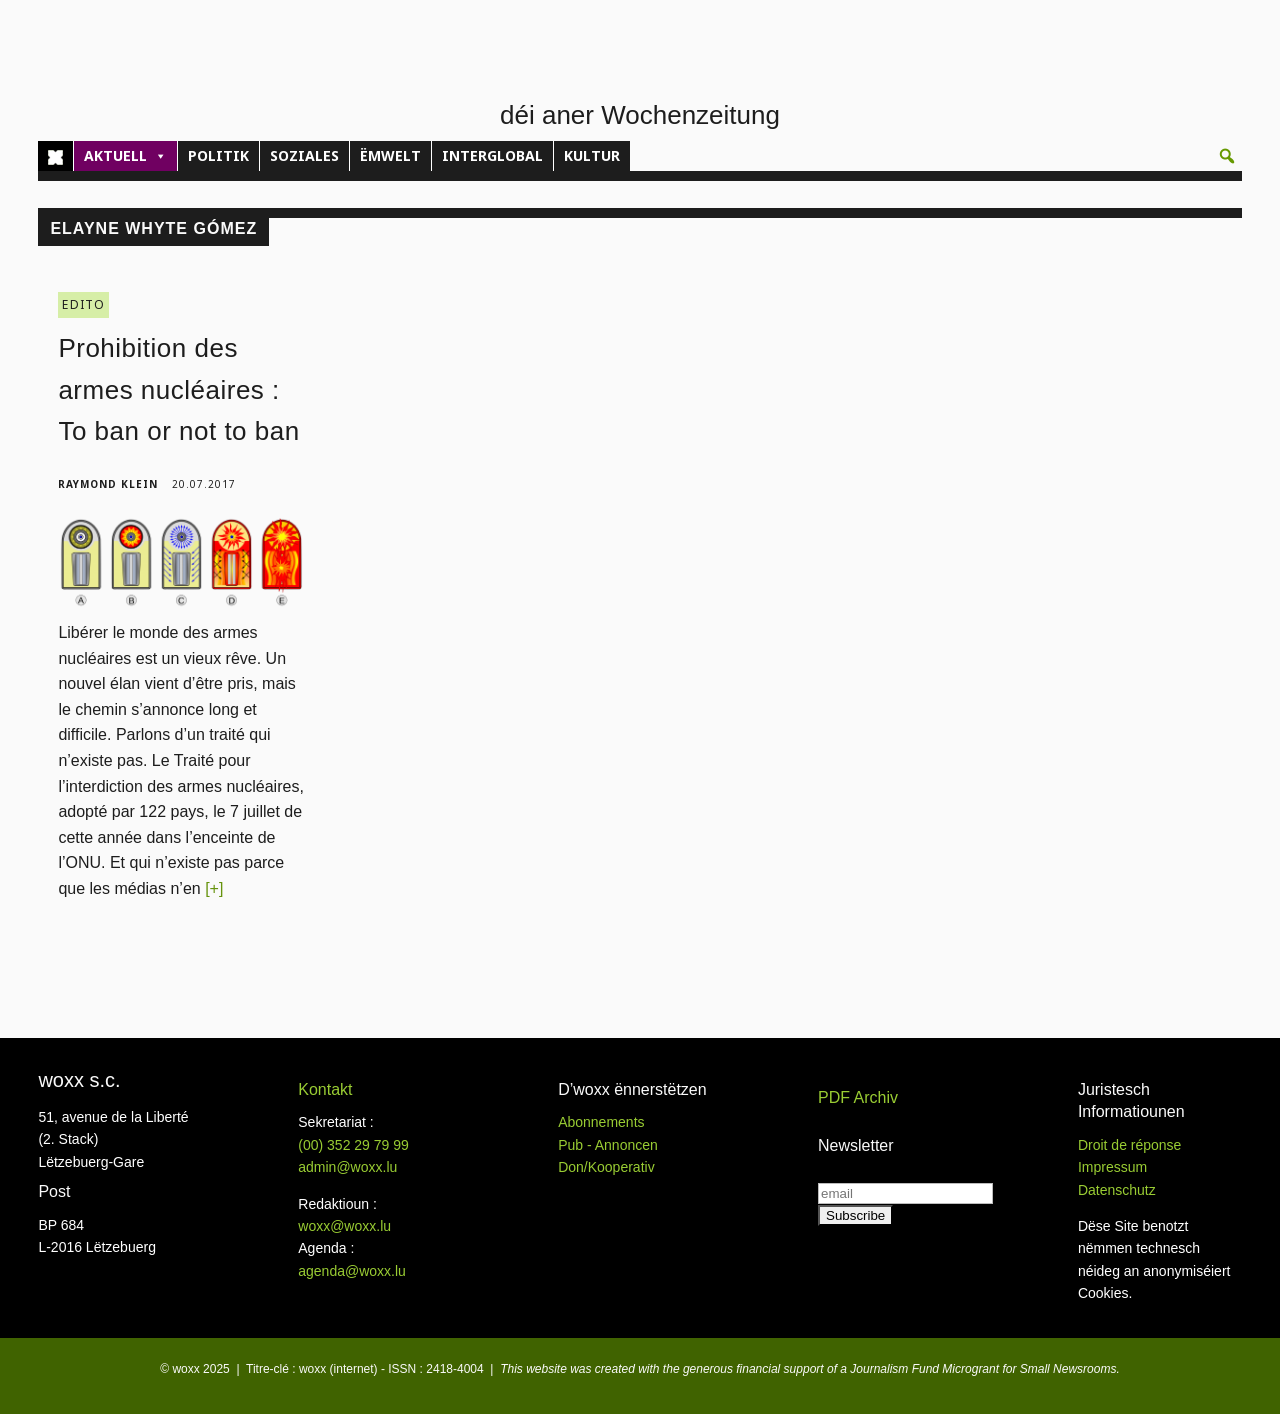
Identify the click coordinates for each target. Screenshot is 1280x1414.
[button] (1227, 156)
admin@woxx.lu (347, 1167)
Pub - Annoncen (608, 1145)
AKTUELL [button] (125, 156)
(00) (353, 1145)
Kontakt (325, 1089)
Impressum (1112, 1167)
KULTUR (592, 155)
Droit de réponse (1130, 1145)
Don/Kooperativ (606, 1167)
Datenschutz (1117, 1190)
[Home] (55, 156)
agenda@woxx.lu (352, 1271)
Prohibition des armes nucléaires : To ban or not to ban (178, 389)
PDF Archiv (858, 1097)
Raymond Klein (108, 484)
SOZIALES (304, 155)
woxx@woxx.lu (344, 1226)
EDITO (83, 304)
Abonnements (601, 1122)
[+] (214, 888)
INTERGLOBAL (492, 155)
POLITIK (218, 155)
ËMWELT (390, 155)
